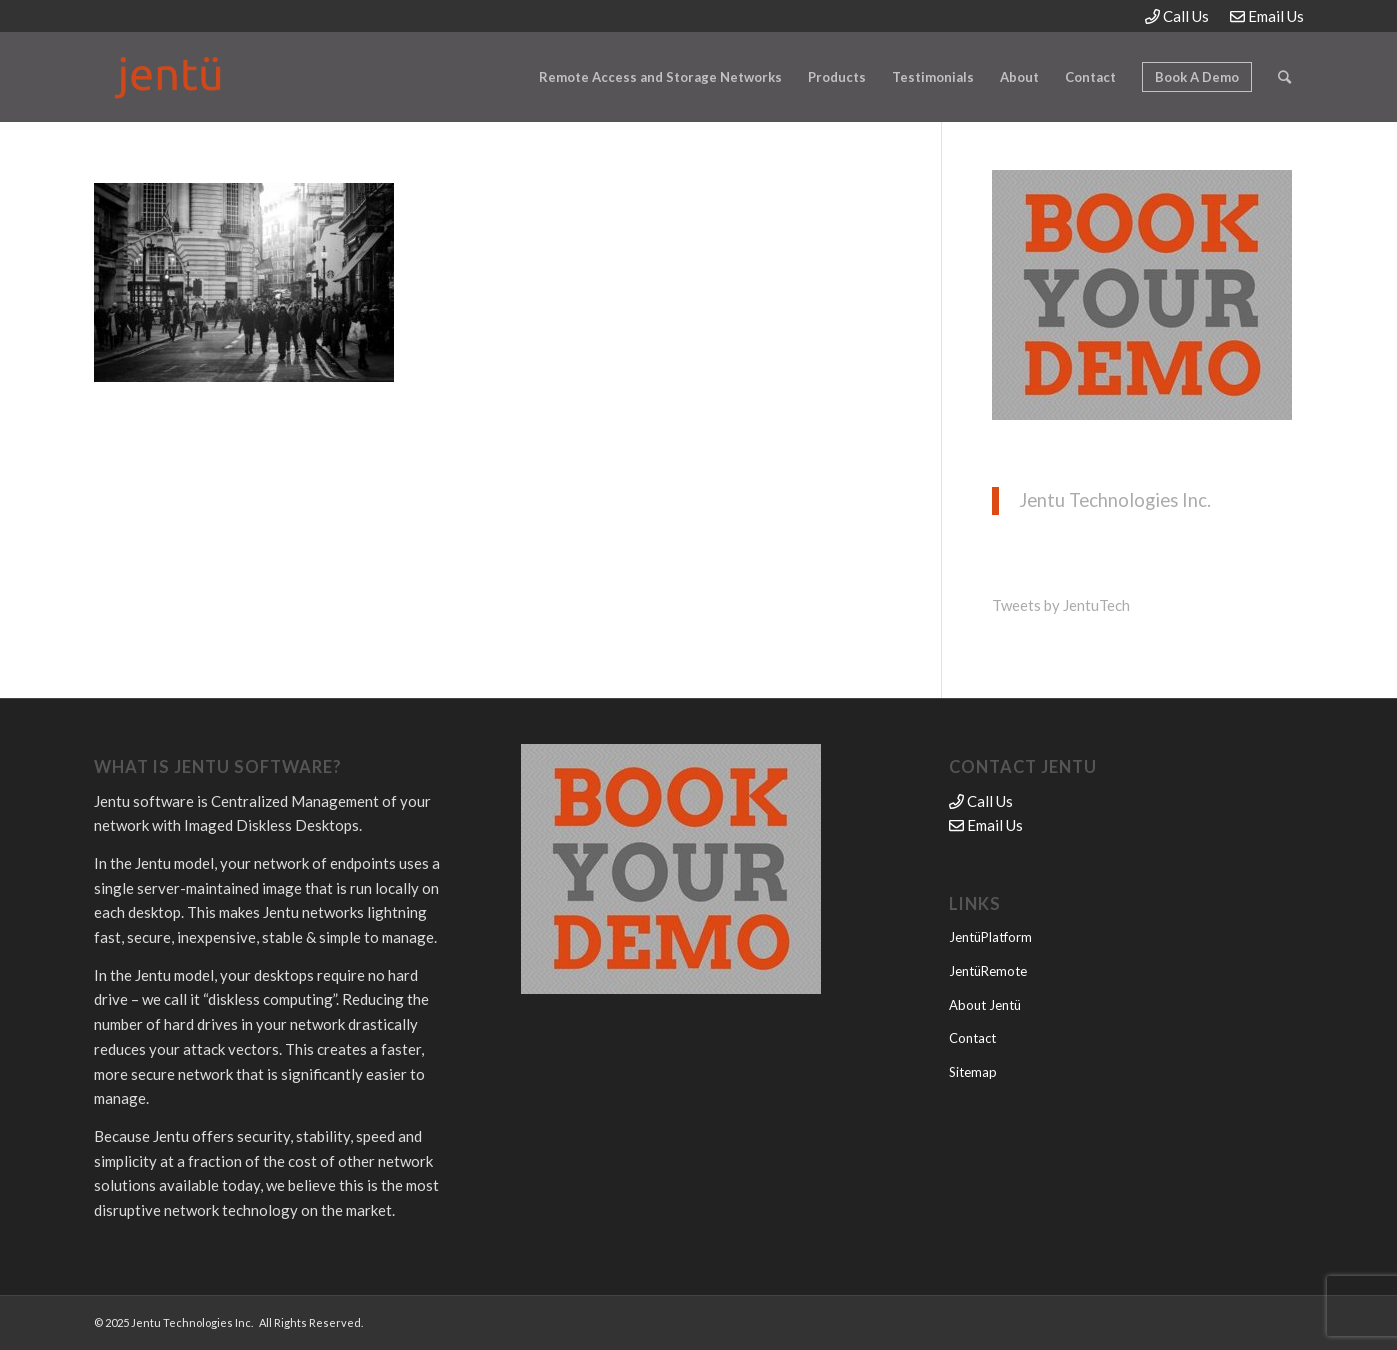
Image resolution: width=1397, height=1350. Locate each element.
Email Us (1267, 16)
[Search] (1284, 77)
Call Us (1177, 16)
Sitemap (973, 1072)
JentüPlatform (990, 937)
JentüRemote (988, 971)
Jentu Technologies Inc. (1115, 500)
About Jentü (985, 1005)
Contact (972, 1038)
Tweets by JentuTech (1061, 605)
